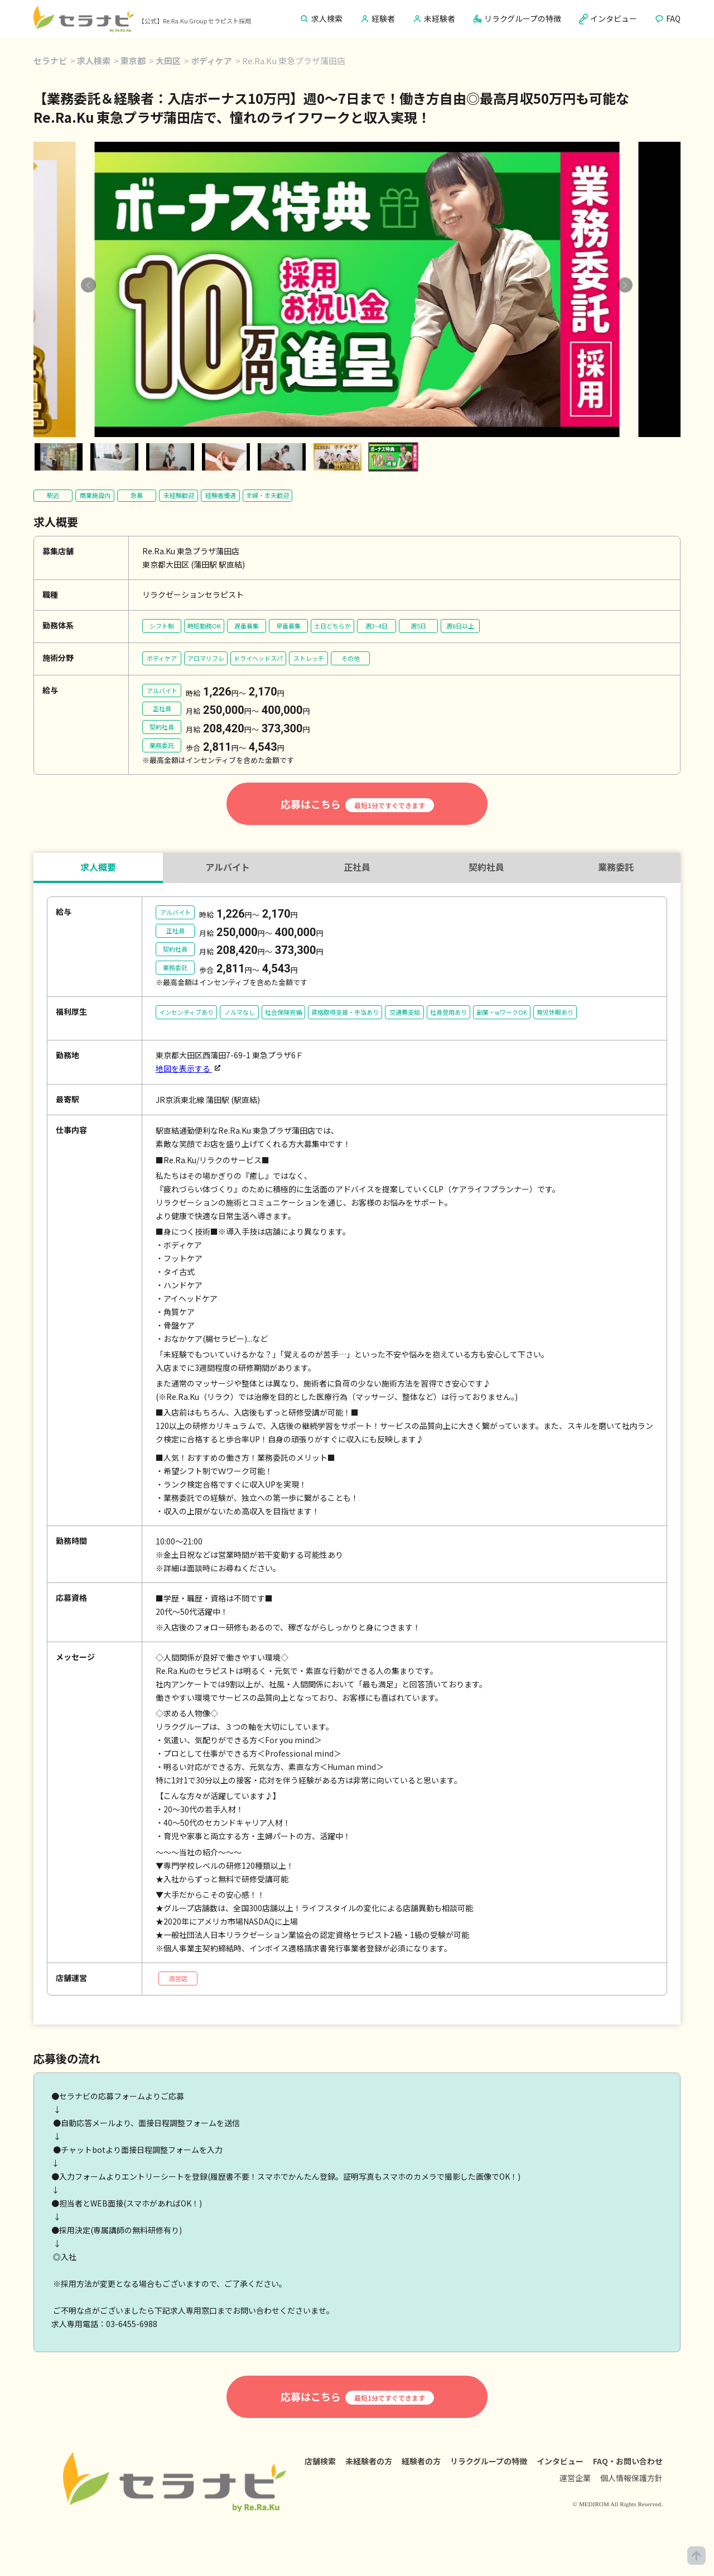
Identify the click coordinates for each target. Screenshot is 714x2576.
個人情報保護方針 (631, 2477)
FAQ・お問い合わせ (628, 2461)
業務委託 (616, 867)
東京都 (133, 60)
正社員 (357, 867)
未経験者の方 (368, 2461)
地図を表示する (184, 1068)
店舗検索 (320, 2461)
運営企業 (575, 2477)
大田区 (168, 60)
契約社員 (486, 867)
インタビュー (560, 2461)
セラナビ (50, 60)
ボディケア (211, 60)
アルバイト (227, 867)
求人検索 (93, 60)
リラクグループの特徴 (488, 2461)
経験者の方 (421, 2461)
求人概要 (98, 867)
